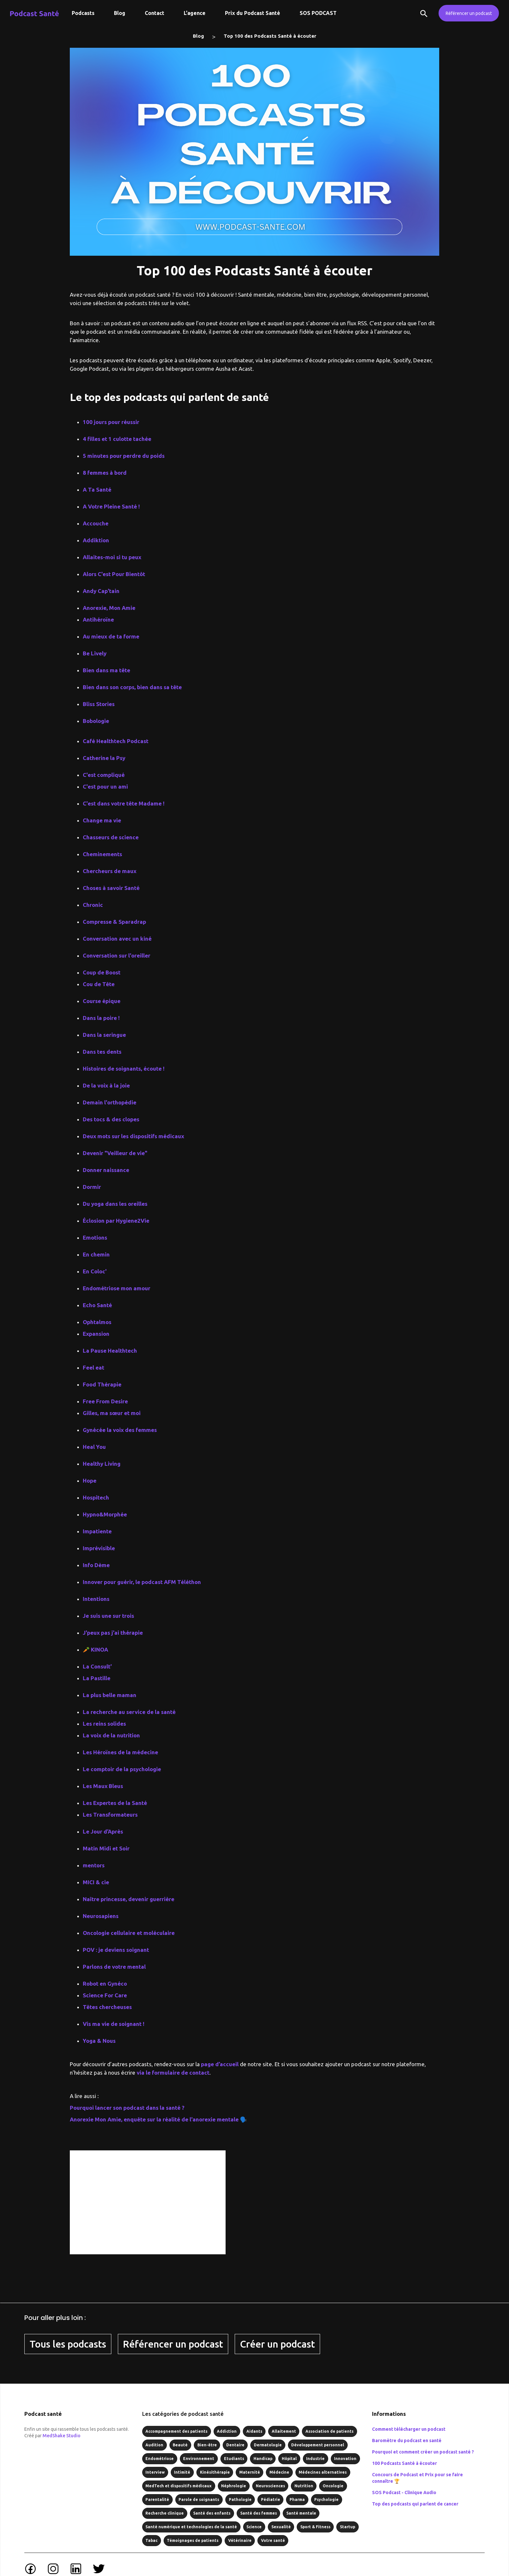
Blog (119, 13)
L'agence (194, 13)
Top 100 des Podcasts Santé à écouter (270, 36)
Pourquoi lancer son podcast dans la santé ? (127, 2108)
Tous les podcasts (68, 2344)
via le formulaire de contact (173, 2072)
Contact (154, 13)
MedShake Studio (62, 2435)
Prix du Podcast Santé (252, 13)
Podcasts (83, 13)
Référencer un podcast (469, 13)
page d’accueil (220, 2064)
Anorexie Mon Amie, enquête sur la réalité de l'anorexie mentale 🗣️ (158, 2119)
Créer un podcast (277, 2344)
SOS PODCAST (318, 13)
